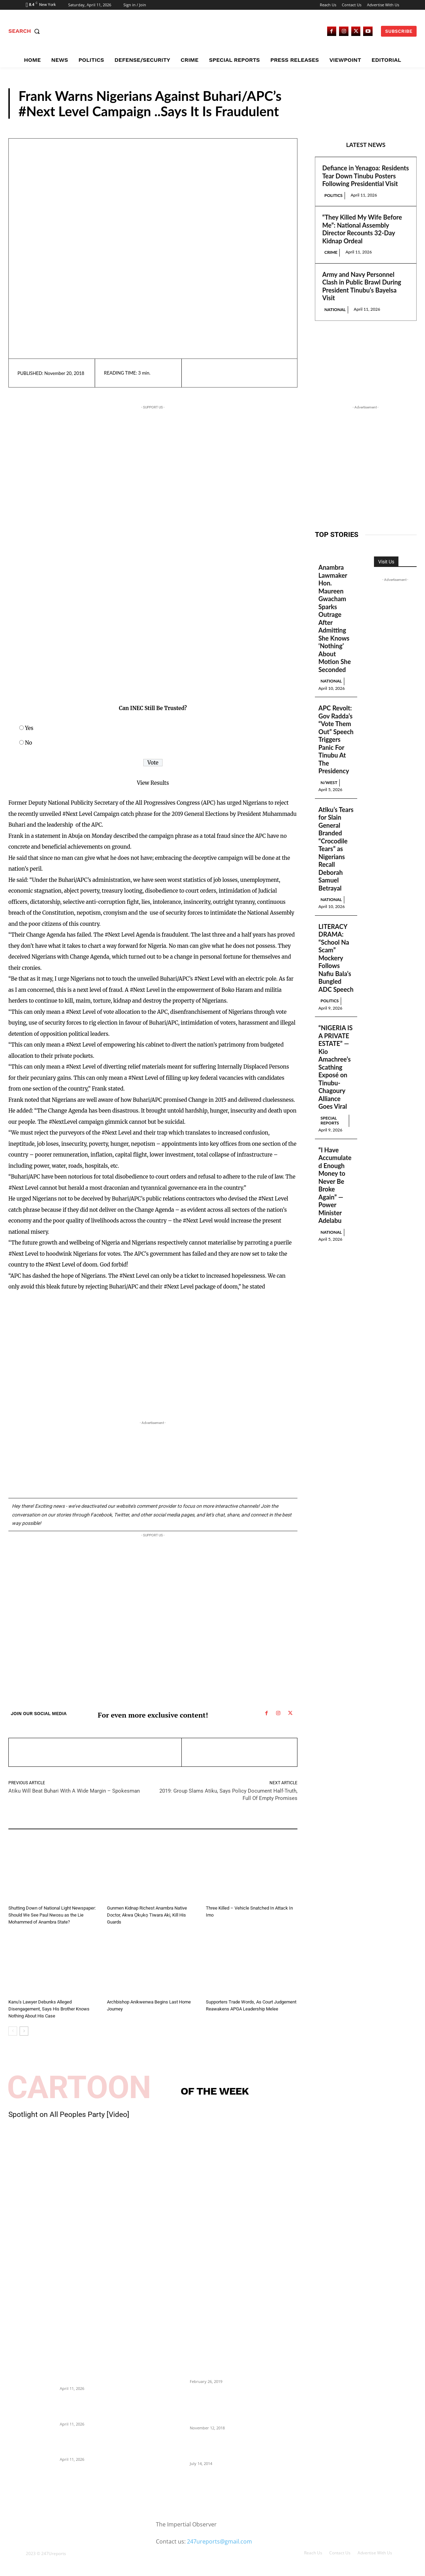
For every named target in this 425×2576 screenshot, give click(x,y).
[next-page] (24, 2031)
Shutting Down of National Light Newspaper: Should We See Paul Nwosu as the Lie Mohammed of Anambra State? (52, 1915)
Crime (330, 252)
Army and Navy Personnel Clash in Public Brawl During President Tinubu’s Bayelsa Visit (361, 286)
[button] (25, 31)
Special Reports (329, 1120)
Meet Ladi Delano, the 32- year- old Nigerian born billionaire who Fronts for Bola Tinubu (224, 2448)
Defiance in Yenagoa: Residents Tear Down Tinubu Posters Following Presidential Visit (365, 175)
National (335, 309)
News (15, 1993)
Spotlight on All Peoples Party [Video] (68, 2114)
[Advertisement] (124, 639)
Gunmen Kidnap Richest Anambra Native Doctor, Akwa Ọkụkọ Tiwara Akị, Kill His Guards (147, 1915)
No (28, 742)
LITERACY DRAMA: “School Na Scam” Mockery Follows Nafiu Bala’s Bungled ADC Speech (335, 958)
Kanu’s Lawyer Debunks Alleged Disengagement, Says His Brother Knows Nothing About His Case (48, 2008)
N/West (328, 782)
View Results (153, 783)
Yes (29, 728)
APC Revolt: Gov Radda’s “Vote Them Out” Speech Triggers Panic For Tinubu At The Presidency (336, 739)
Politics (333, 195)
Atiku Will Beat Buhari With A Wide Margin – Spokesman (74, 1791)
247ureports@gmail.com (219, 2541)
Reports (394, 112)
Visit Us (386, 561)
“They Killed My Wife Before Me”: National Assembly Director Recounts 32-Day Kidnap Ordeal (362, 229)
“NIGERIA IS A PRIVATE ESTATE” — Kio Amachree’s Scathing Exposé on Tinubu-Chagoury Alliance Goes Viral (335, 1067)
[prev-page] (12, 2031)
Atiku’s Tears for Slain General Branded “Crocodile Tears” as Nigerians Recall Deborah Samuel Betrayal (336, 849)
